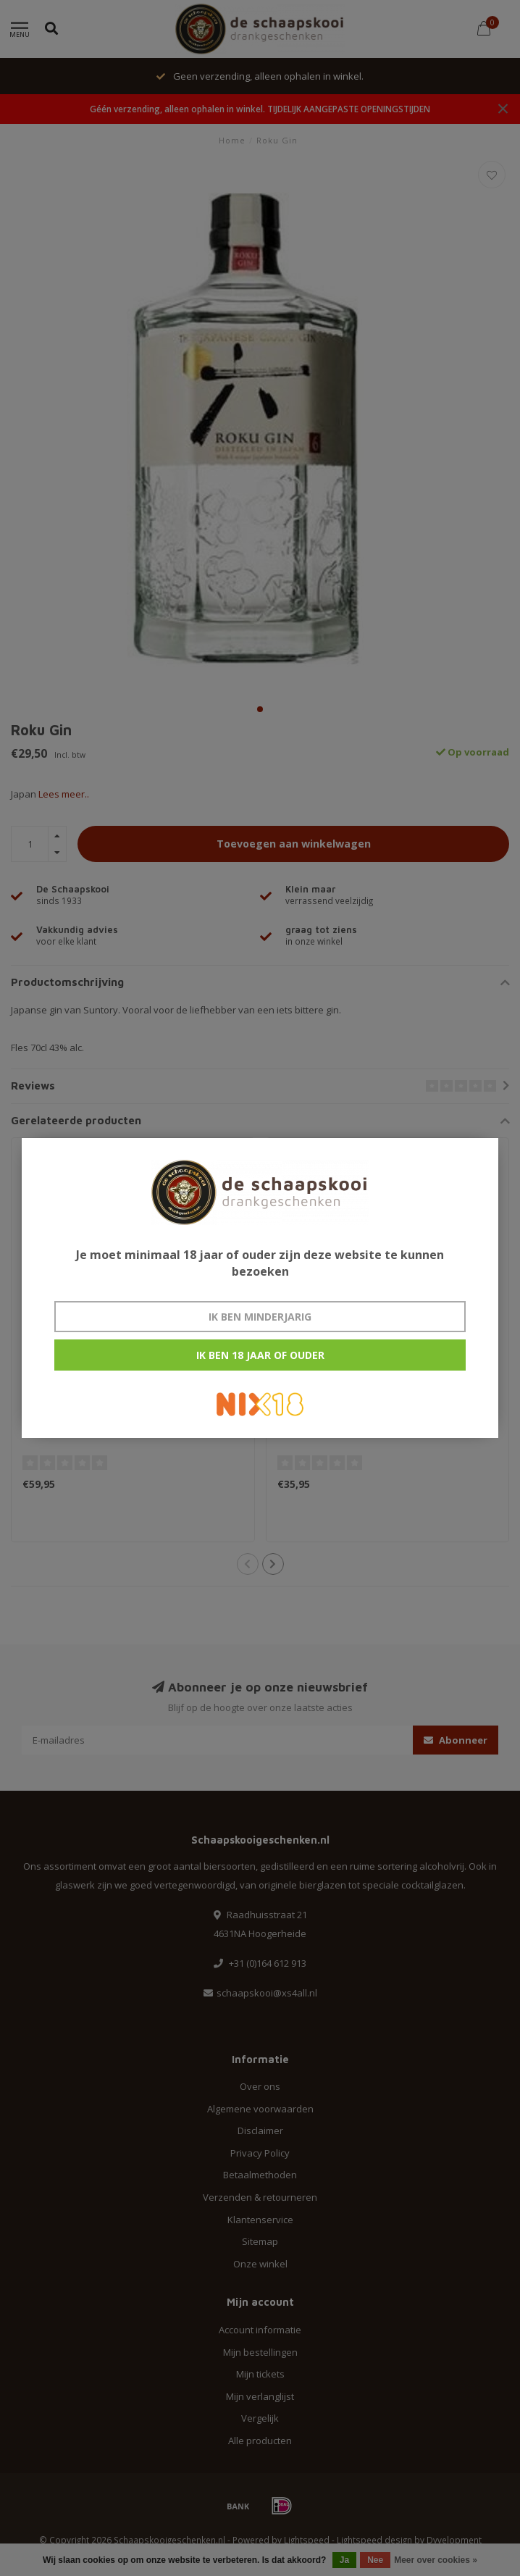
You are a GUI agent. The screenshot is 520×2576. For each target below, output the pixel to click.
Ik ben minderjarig (260, 1316)
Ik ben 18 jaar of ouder (260, 1355)
